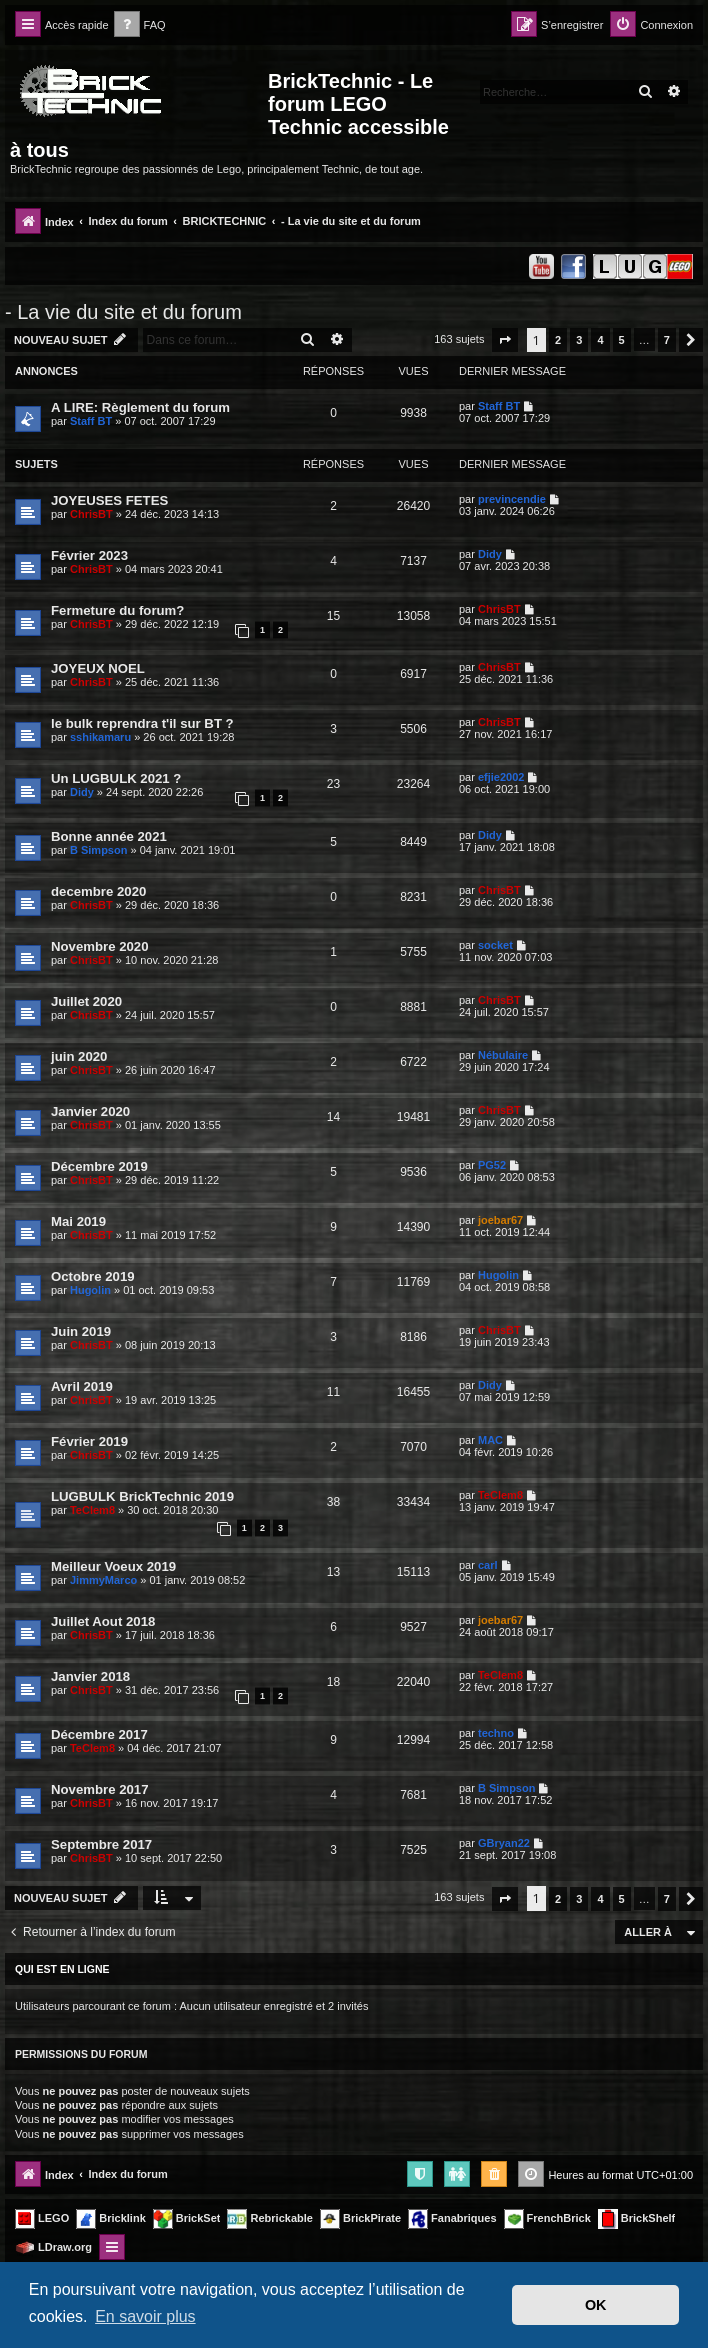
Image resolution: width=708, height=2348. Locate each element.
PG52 (492, 1165)
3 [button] (579, 340)
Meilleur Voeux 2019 (113, 1566)
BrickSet (187, 2219)
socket (495, 945)
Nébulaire (503, 1055)
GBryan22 (504, 1843)
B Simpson (98, 850)
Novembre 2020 (100, 946)
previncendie (512, 499)
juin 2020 (79, 1056)
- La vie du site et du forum (123, 312)
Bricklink (111, 2219)
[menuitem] (140, 25)
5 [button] (622, 340)
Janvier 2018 (90, 1676)
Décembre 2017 (99, 1734)
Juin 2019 (81, 1331)
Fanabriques (452, 2219)
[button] (505, 340)
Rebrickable (269, 2219)
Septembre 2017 (101, 1844)
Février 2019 (89, 1441)
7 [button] (667, 340)
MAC (490, 1440)
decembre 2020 (98, 891)
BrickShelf (636, 2219)
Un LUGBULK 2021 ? (116, 778)
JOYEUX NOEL (98, 668)
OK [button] (596, 2305)
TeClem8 (92, 1510)
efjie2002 (501, 777)
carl (488, 1565)
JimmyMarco (103, 1580)
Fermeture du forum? (117, 610)
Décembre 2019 (99, 1166)
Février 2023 (89, 555)
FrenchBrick (547, 2219)
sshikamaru (100, 737)
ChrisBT (91, 514)
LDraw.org (53, 2248)
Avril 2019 (82, 1386)
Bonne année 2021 (109, 836)
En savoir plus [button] (145, 2316)
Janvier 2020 (90, 1111)
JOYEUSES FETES (109, 500)
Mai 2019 (78, 1221)
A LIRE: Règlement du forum (140, 407)
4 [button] (600, 340)
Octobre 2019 (93, 1276)
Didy (490, 554)
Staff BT (91, 421)
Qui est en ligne (62, 1969)
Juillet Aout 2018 (103, 1621)
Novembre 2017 (100, 1789)
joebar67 (500, 1220)
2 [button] (558, 340)
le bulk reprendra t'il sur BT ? (142, 723)
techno (496, 1733)
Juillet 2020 (86, 1001)
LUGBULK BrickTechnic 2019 (142, 1496)
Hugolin (90, 1290)
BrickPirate (360, 2219)
